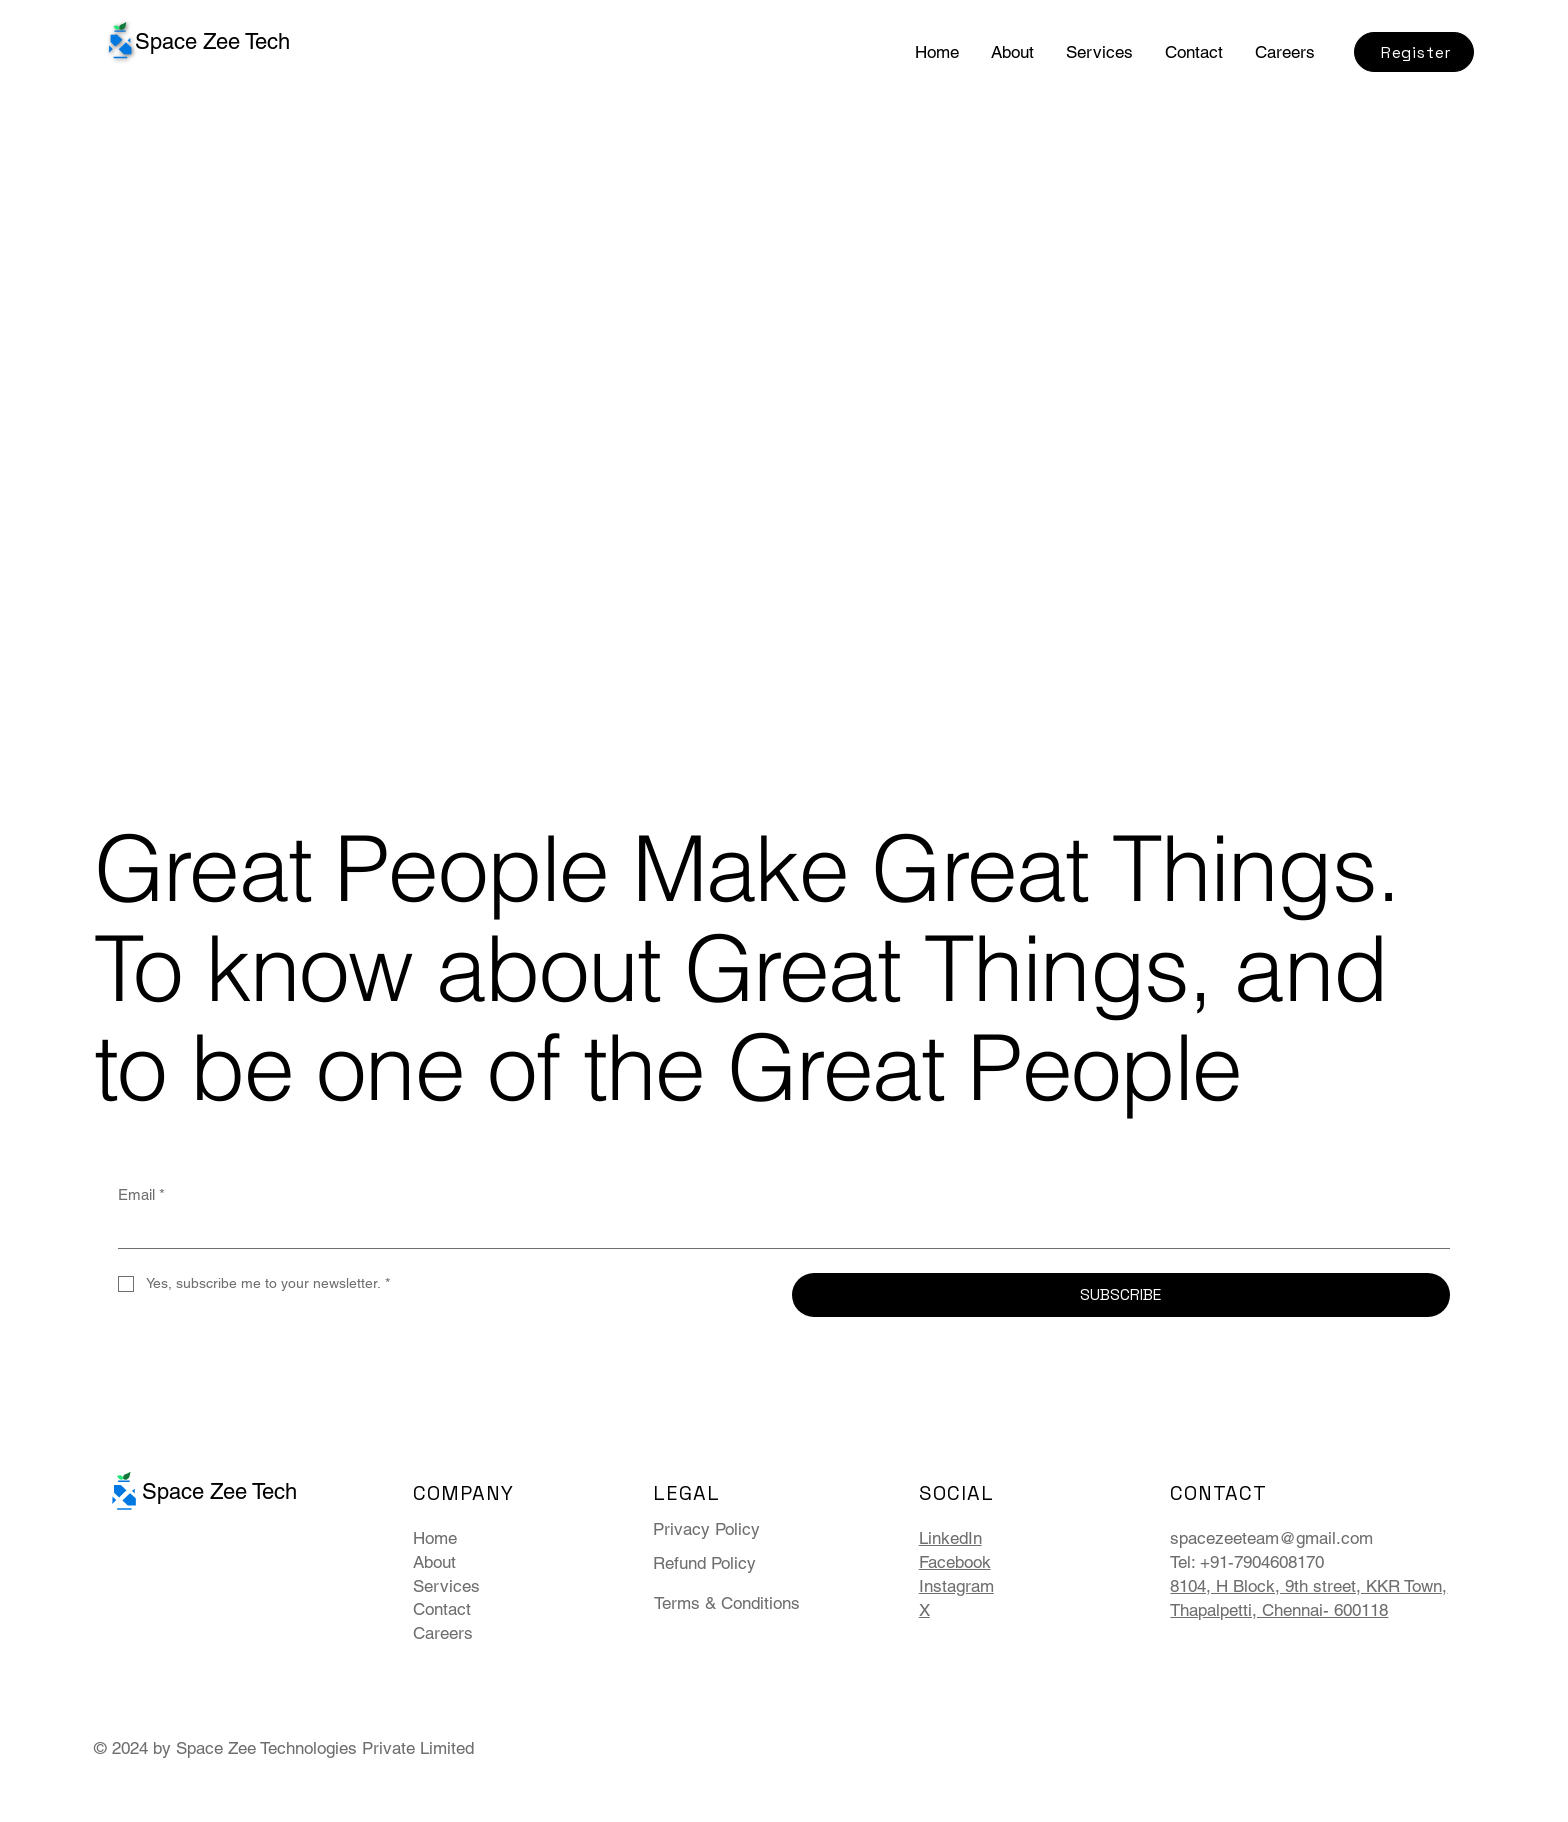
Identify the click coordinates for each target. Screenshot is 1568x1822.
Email (141, 1194)
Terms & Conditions (727, 1603)
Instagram (956, 1586)
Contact (442, 1609)
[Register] (1414, 52)
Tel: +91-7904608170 (1247, 1562)
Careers (443, 1633)
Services (446, 1586)
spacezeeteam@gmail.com (1271, 1538)
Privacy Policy (706, 1529)
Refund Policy (704, 1563)
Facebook (955, 1562)
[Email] (778, 1231)
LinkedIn (950, 1538)
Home (435, 1538)
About (434, 1562)
